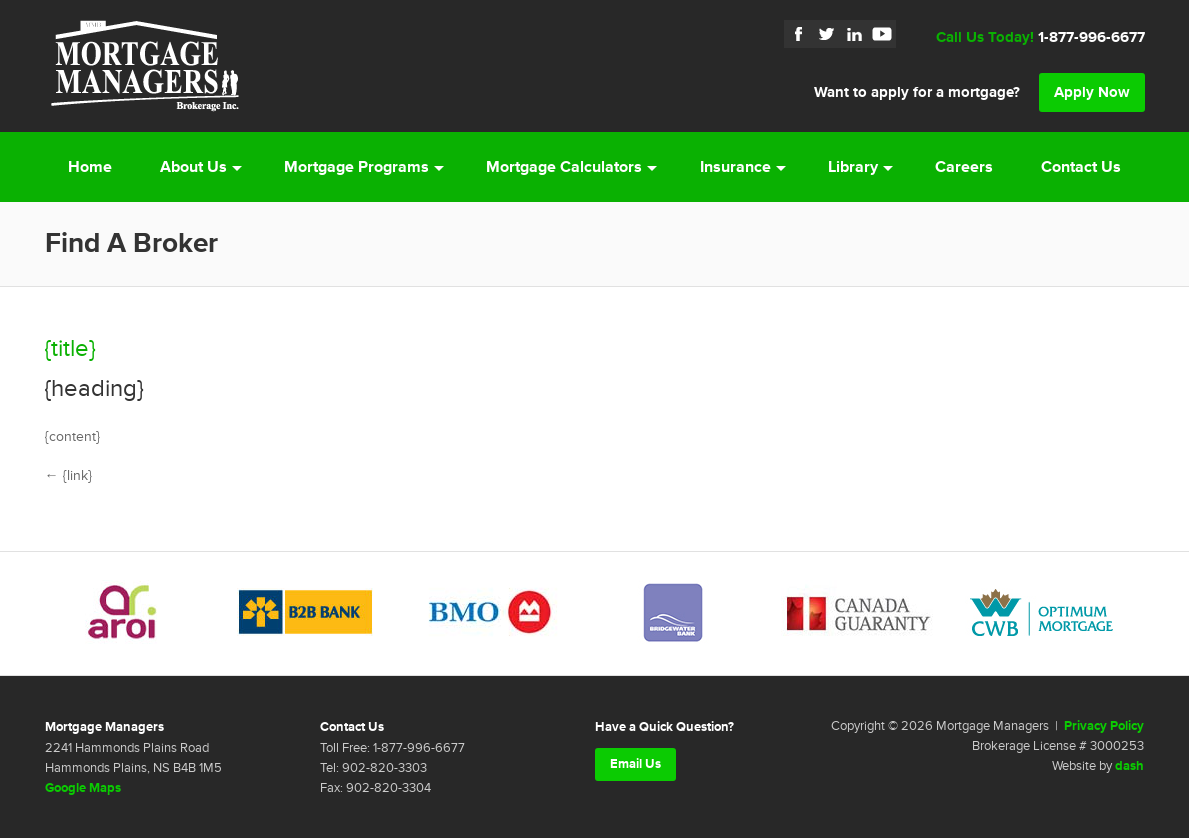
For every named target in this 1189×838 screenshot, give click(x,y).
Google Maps (83, 788)
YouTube (882, 34)
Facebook (798, 34)
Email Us (635, 764)
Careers (964, 167)
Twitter (826, 34)
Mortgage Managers (145, 66)
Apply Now (1092, 92)
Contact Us (1081, 167)
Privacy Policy (1104, 726)
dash (1129, 766)
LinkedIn (854, 34)
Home (90, 167)
